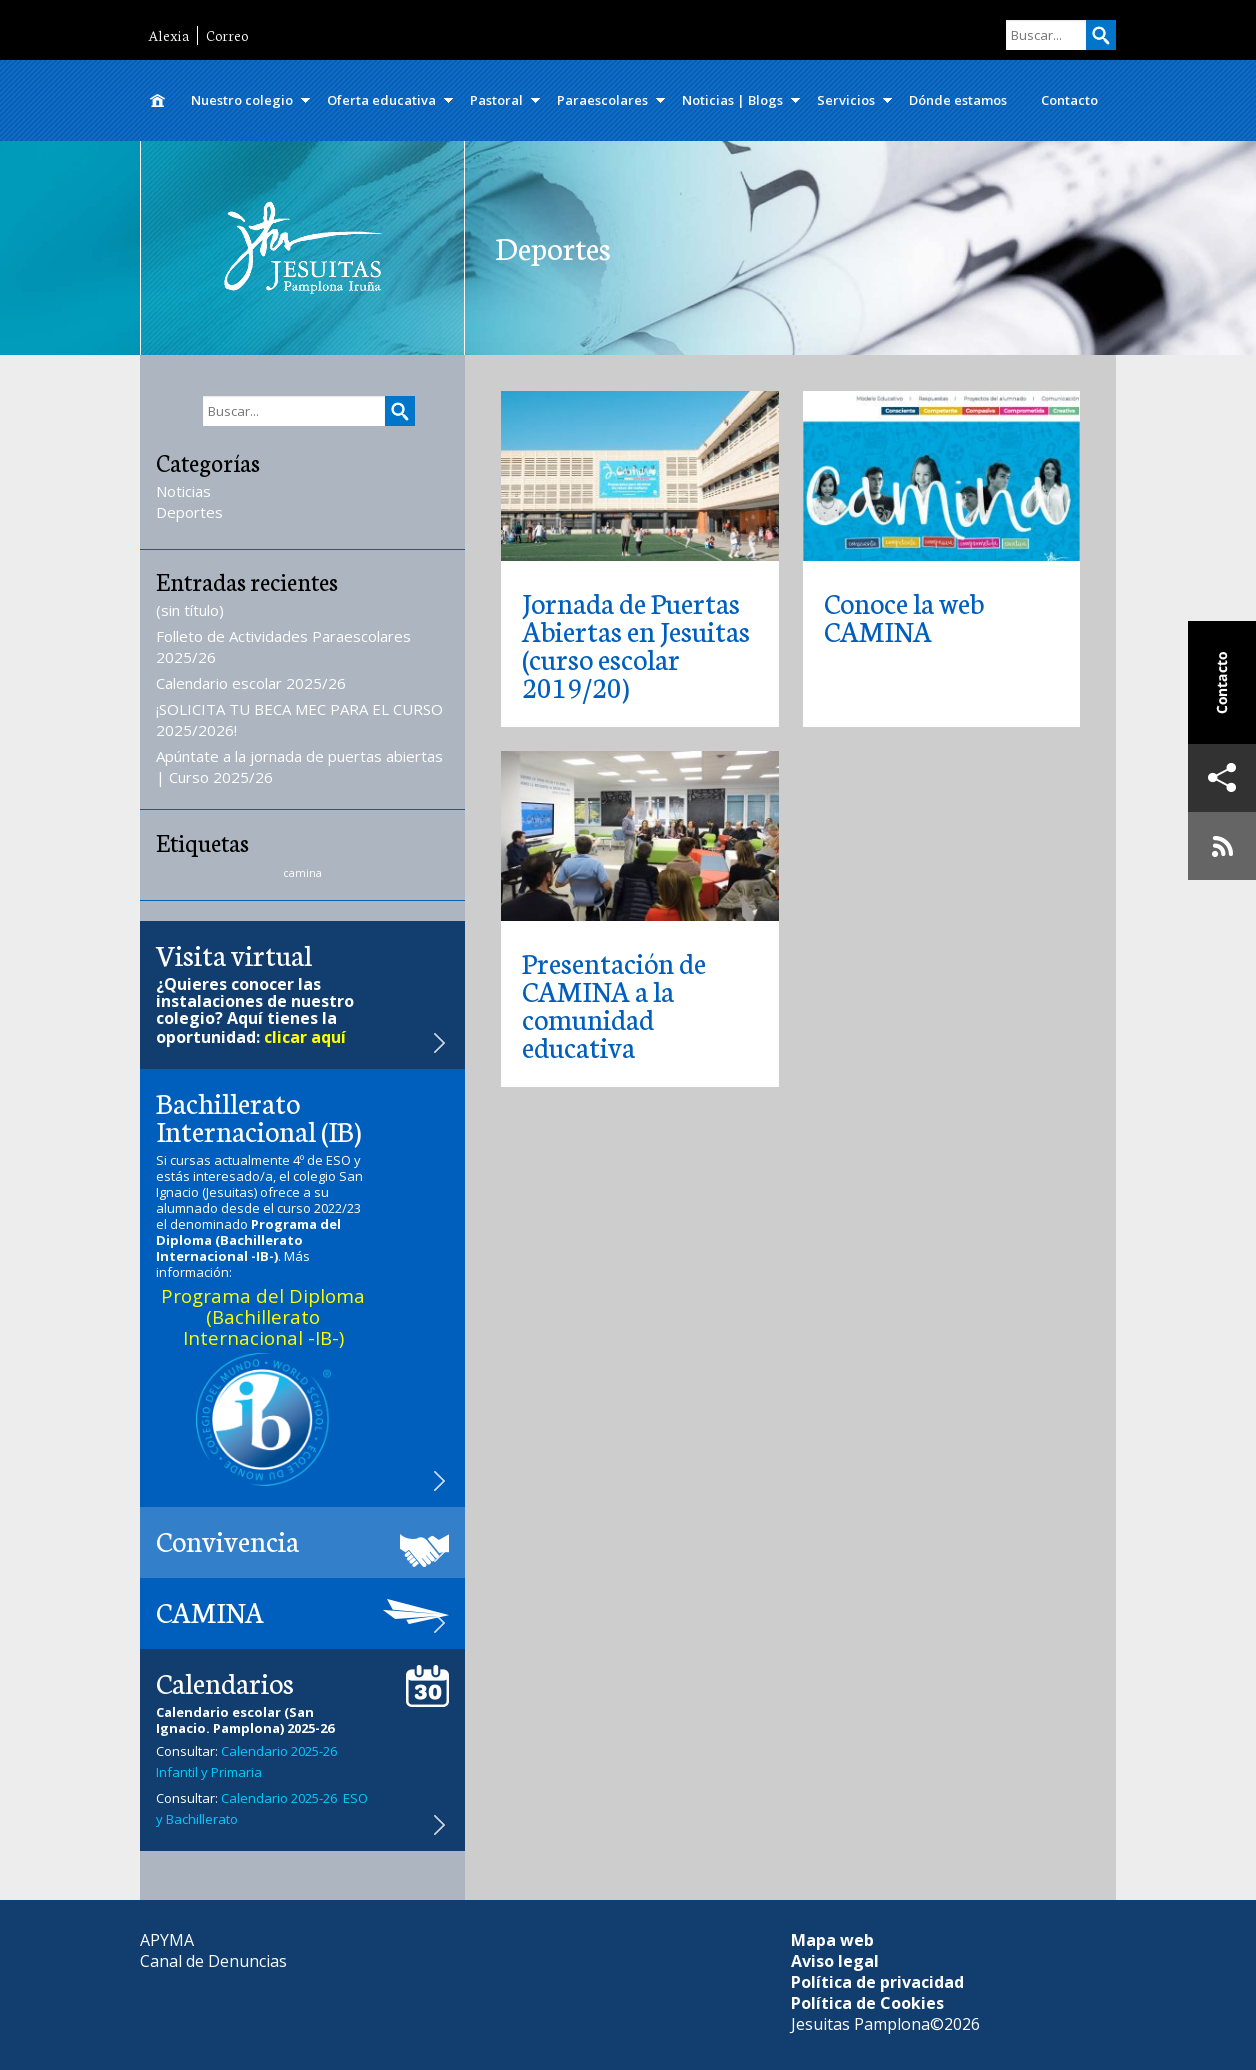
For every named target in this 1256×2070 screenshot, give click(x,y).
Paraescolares (602, 100)
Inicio (157, 100)
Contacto (1069, 100)
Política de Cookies (867, 2003)
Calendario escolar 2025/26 (251, 683)
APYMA (167, 1940)
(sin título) (190, 610)
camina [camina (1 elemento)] (302, 873)
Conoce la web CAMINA (904, 615)
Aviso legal (835, 1961)
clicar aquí (305, 1037)
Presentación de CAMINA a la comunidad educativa (614, 1003)
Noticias (183, 491)
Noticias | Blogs (732, 100)
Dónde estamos (958, 100)
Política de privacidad (877, 1982)
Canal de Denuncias (213, 1961)
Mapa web (832, 1940)
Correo (227, 35)
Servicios (846, 100)
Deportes (189, 512)
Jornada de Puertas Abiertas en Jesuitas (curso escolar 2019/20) (636, 643)
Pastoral (496, 100)
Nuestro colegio (242, 100)
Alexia (168, 35)
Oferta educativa (381, 100)
